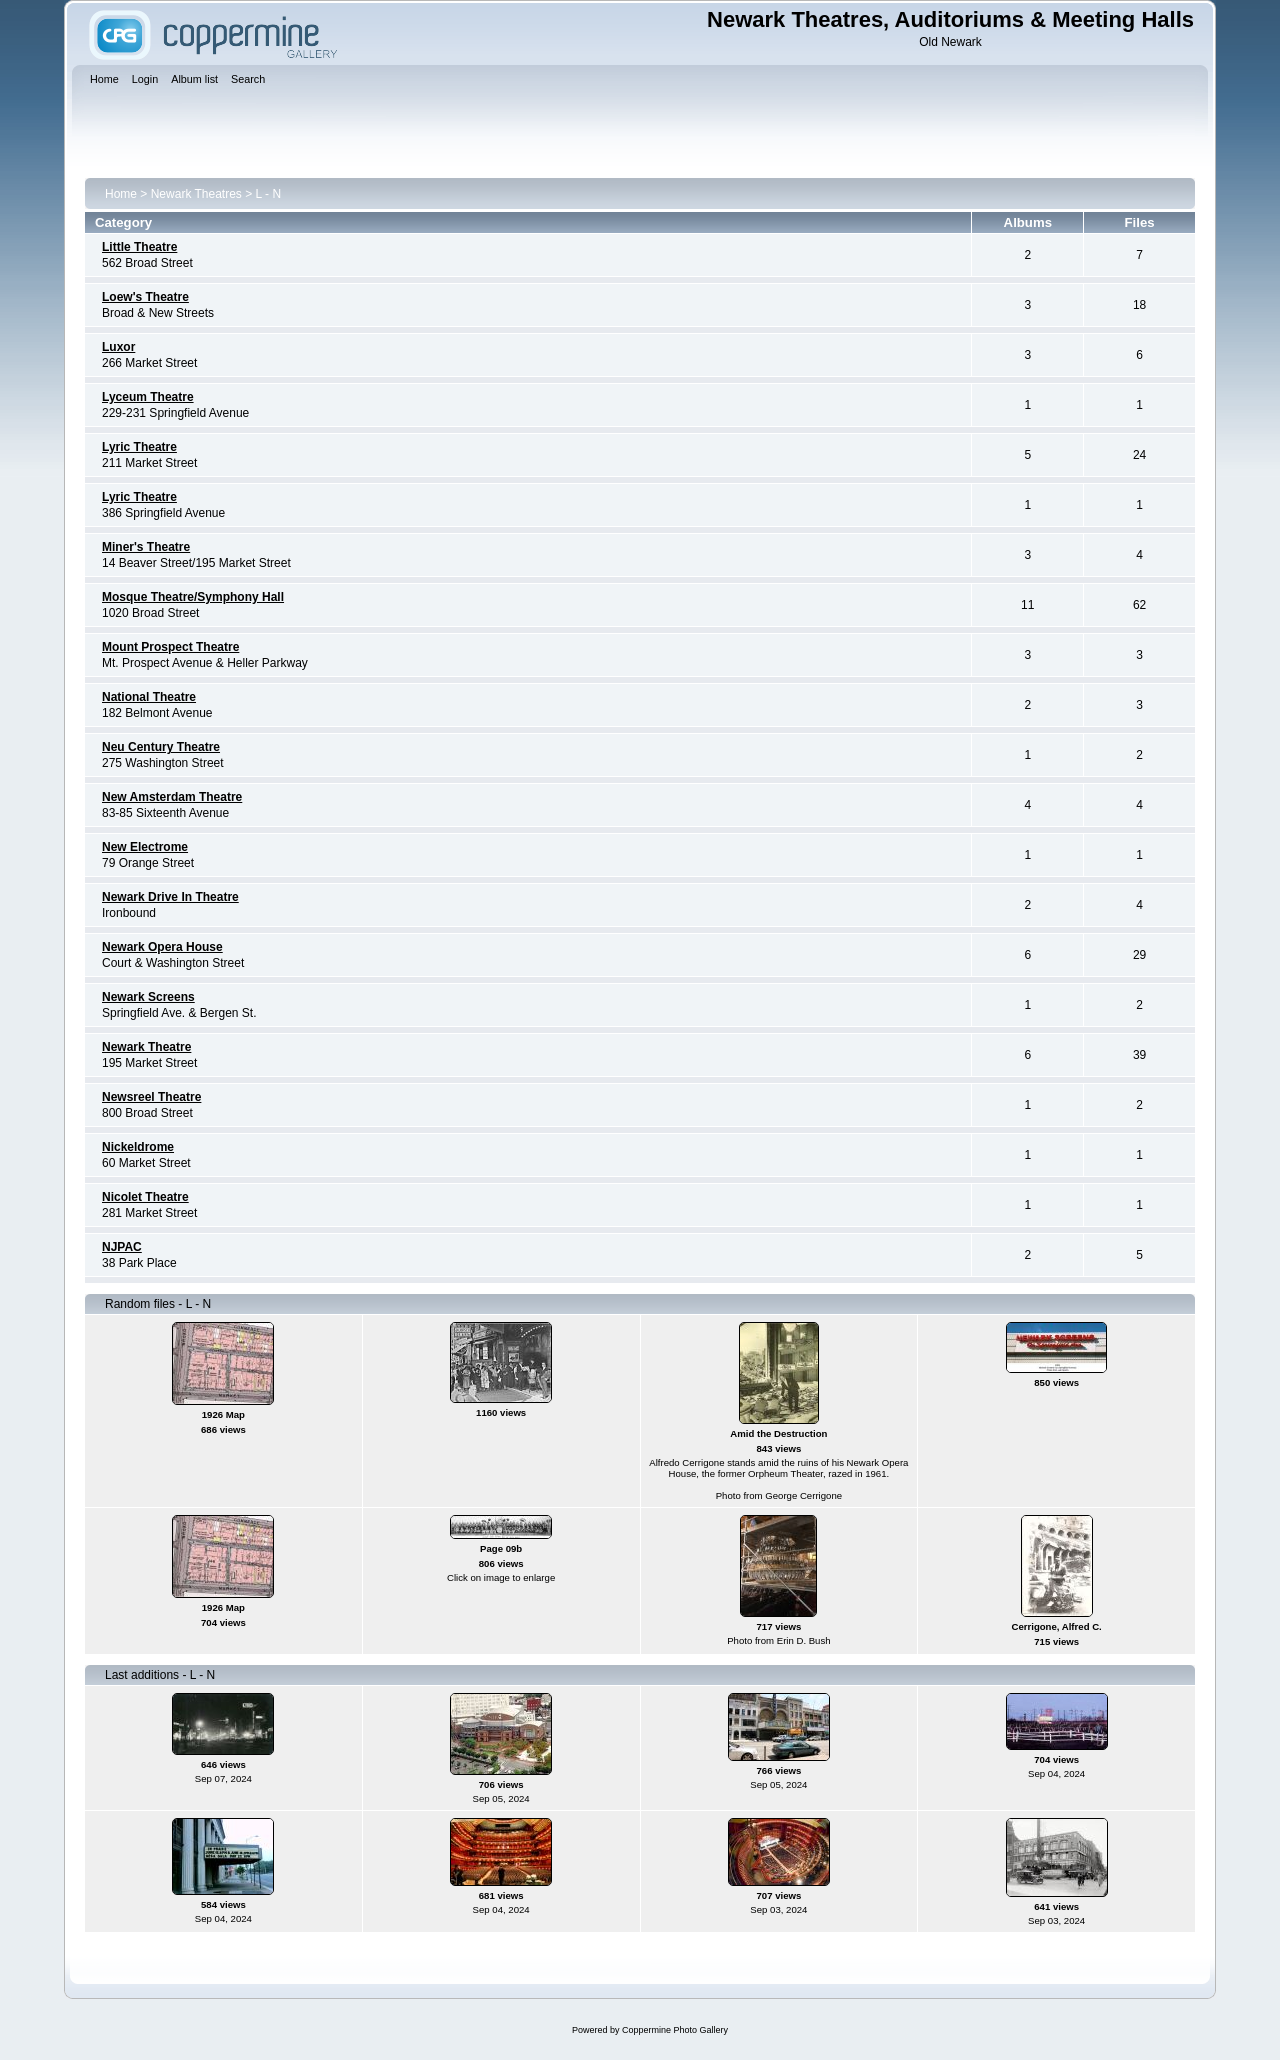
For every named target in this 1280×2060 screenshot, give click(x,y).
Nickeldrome (138, 1147)
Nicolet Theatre (145, 1197)
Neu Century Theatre (161, 747)
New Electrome (145, 847)
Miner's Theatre (146, 547)
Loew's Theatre (145, 297)
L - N (269, 194)
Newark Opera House (162, 947)
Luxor (118, 347)
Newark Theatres (196, 194)
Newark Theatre (146, 1047)
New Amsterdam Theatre (172, 797)
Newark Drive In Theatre (170, 897)
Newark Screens (148, 997)
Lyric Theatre (139, 447)
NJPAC (122, 1247)
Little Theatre (139, 247)
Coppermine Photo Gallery (675, 2030)
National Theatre (149, 697)
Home (121, 194)
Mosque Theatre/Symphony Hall (193, 597)
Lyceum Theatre (148, 397)
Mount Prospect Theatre (170, 647)
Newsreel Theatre (151, 1097)
